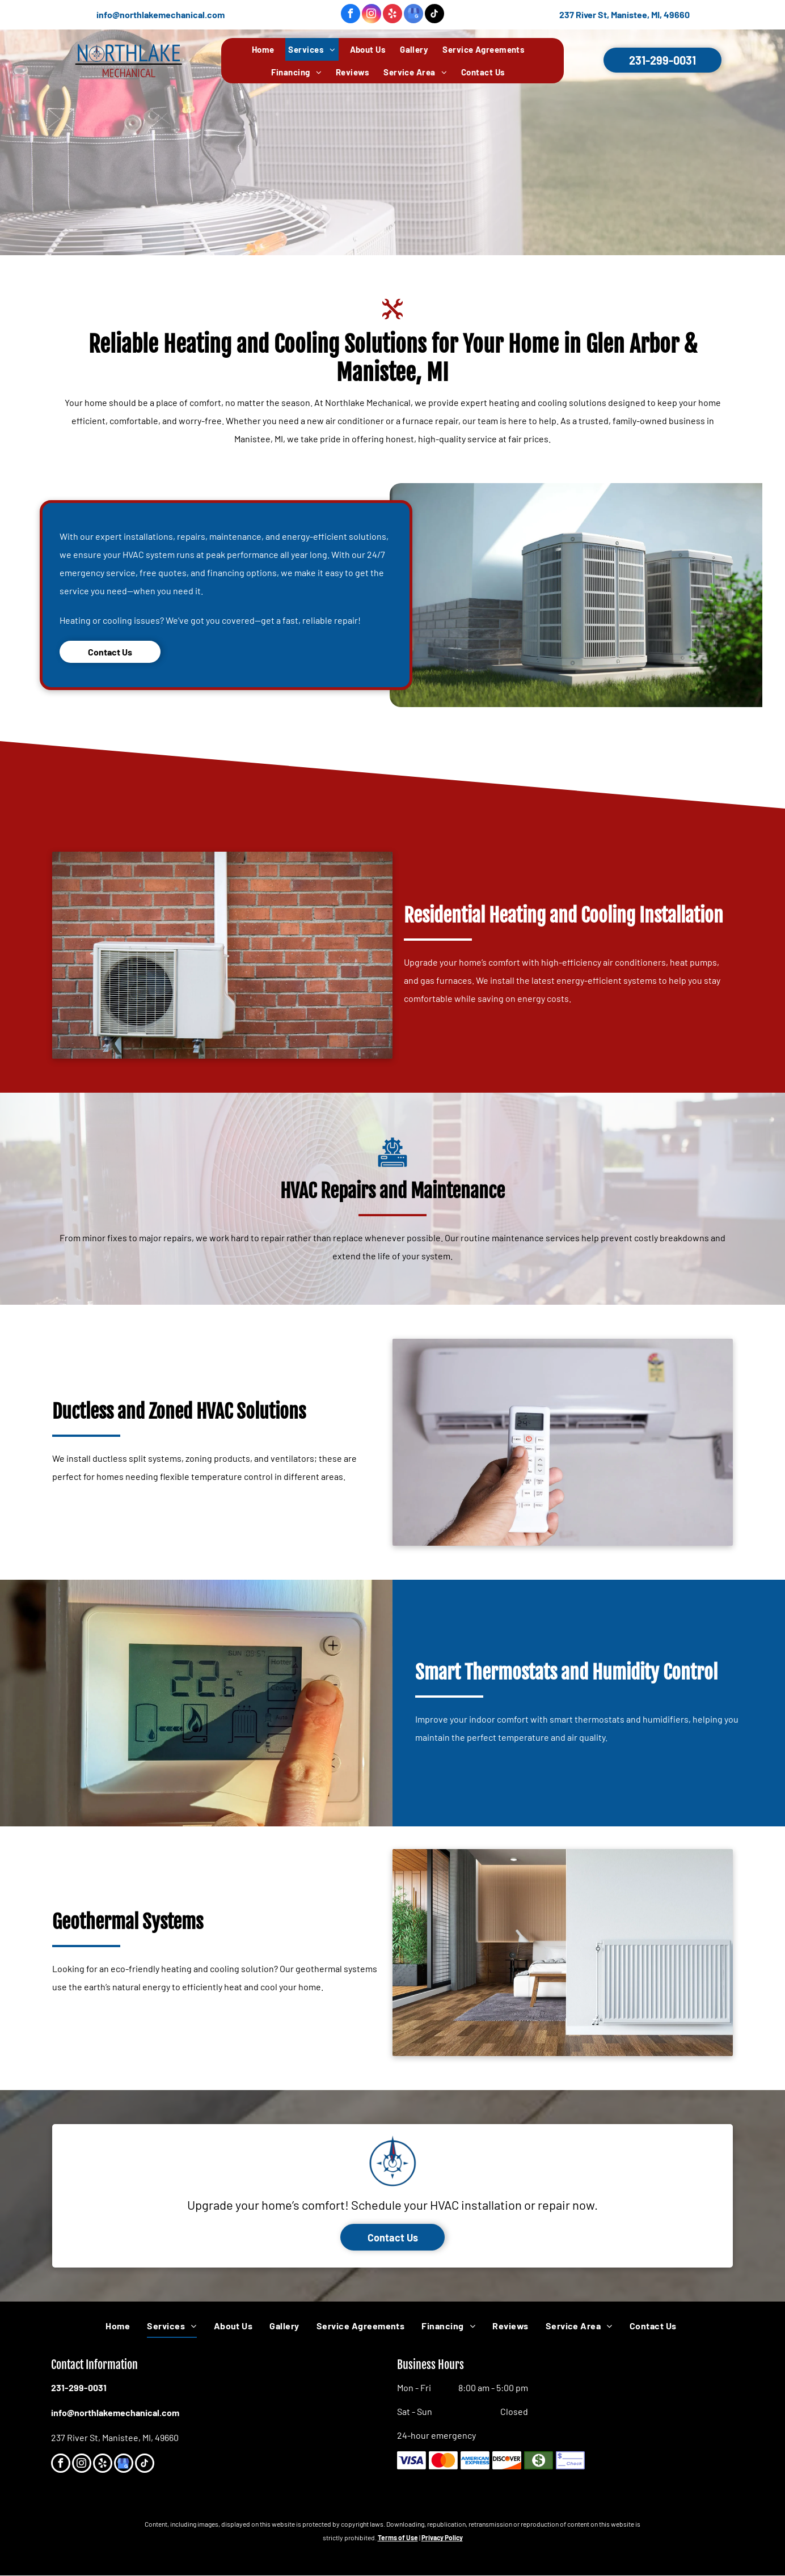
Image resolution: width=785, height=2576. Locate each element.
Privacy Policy (442, 2537)
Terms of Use (398, 2537)
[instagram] (371, 15)
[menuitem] (267, 49)
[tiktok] (434, 15)
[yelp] (392, 15)
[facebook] (350, 15)
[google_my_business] (413, 15)
